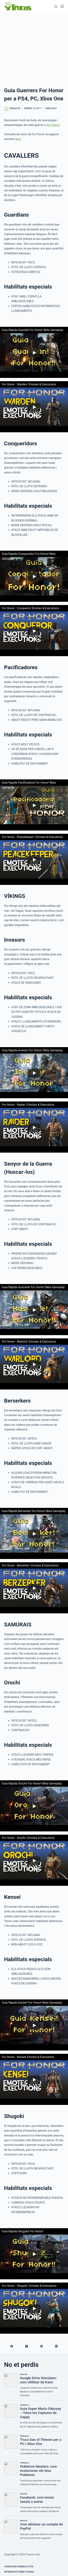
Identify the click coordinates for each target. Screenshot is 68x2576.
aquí (17, 139)
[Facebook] (11, 2346)
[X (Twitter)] (26, 2346)
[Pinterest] (41, 2346)
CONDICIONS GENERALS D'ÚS (18, 2566)
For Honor (53, 125)
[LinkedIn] (56, 2346)
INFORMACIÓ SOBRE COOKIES (19, 2572)
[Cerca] (55, 6)
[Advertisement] (34, 49)
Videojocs (51, 108)
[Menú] (62, 6)
